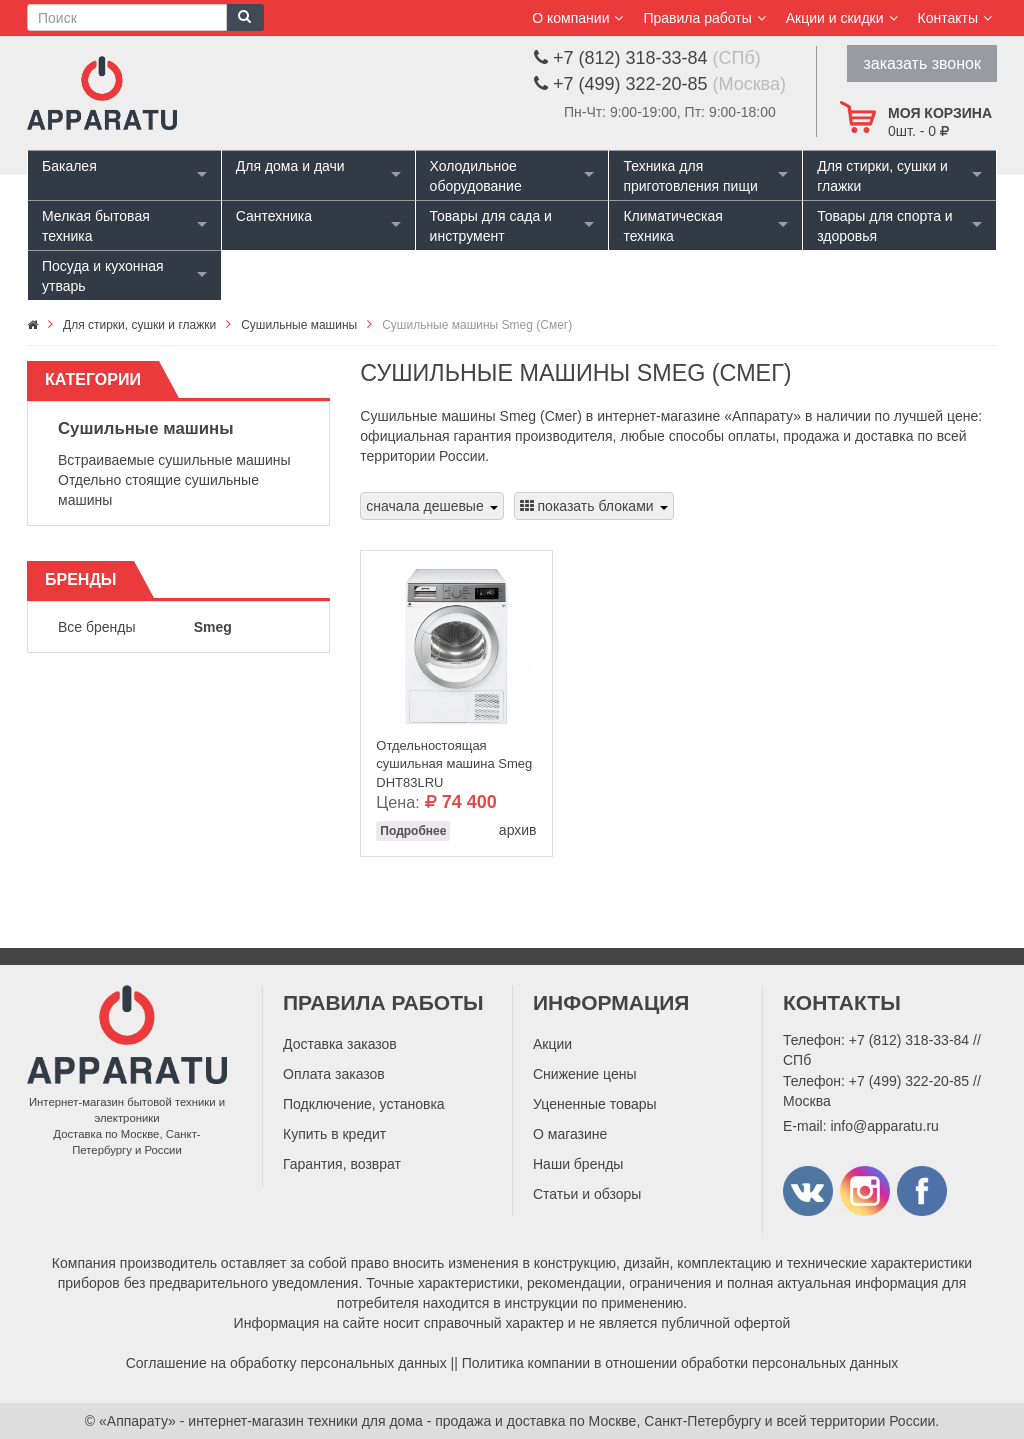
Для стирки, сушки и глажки (882, 176)
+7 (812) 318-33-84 (909, 1040)
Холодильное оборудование (476, 176)
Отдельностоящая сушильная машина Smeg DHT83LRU (454, 759)
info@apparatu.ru (884, 1126)
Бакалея (69, 166)
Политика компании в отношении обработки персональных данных (680, 1363)
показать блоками (594, 506)
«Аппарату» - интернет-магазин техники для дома (261, 1421)
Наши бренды (578, 1164)
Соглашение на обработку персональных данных (286, 1363)
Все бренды (97, 627)
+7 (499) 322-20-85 (909, 1081)
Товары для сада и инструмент (491, 226)
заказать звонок (922, 63)
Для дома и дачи (290, 166)
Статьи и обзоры (587, 1194)
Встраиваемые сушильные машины (174, 460)
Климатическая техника (672, 226)
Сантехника (274, 216)
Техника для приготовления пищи (690, 176)
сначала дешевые (431, 506)
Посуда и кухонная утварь (103, 276)
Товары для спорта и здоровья (884, 226)
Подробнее (413, 831)
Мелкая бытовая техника (96, 226)
